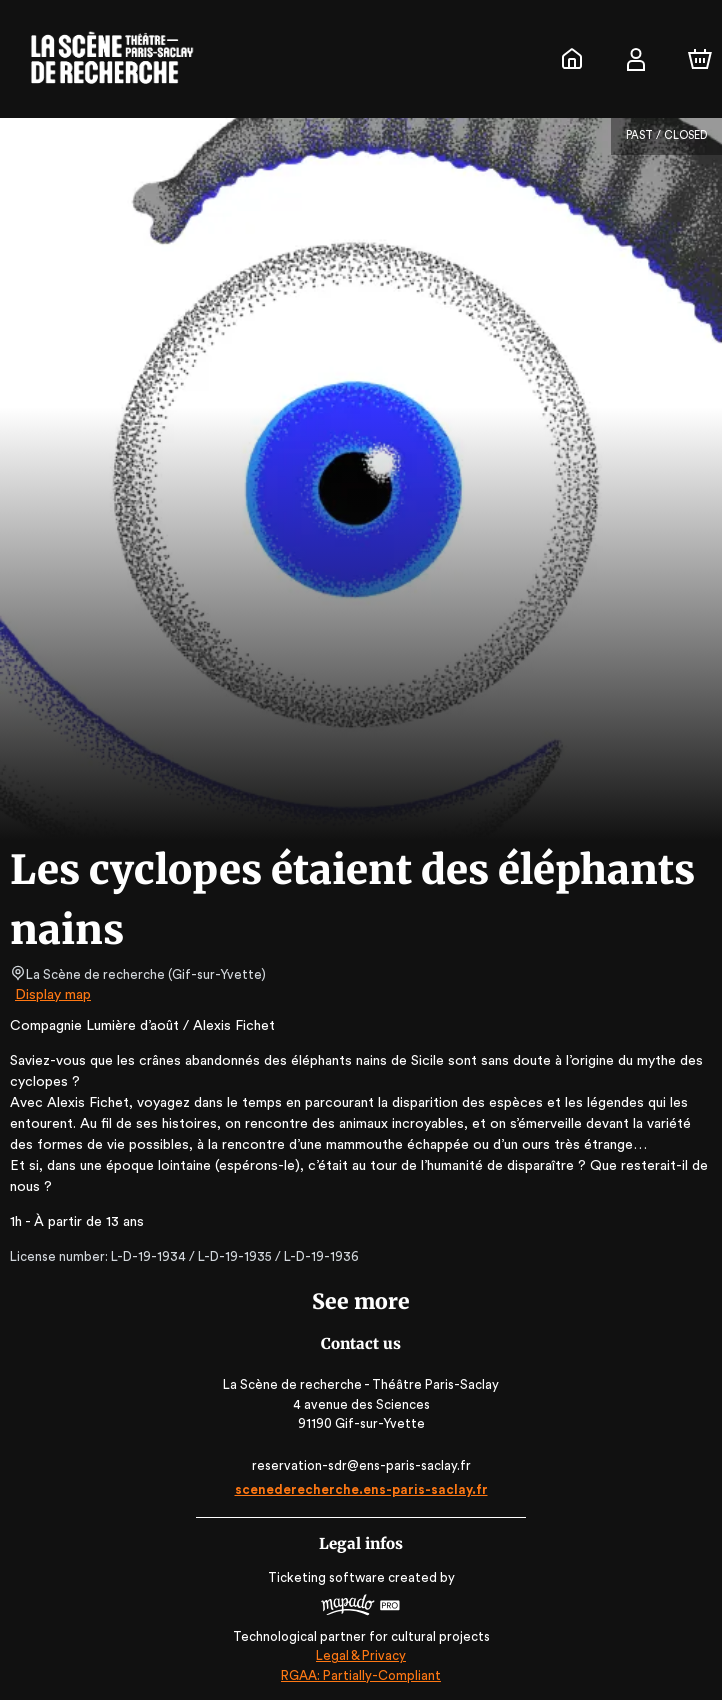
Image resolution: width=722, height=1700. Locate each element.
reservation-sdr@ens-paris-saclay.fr (360, 1465)
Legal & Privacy (361, 1655)
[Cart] (700, 59)
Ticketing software (329, 1577)
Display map (53, 995)
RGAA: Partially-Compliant (360, 1675)
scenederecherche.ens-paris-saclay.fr (361, 1489)
